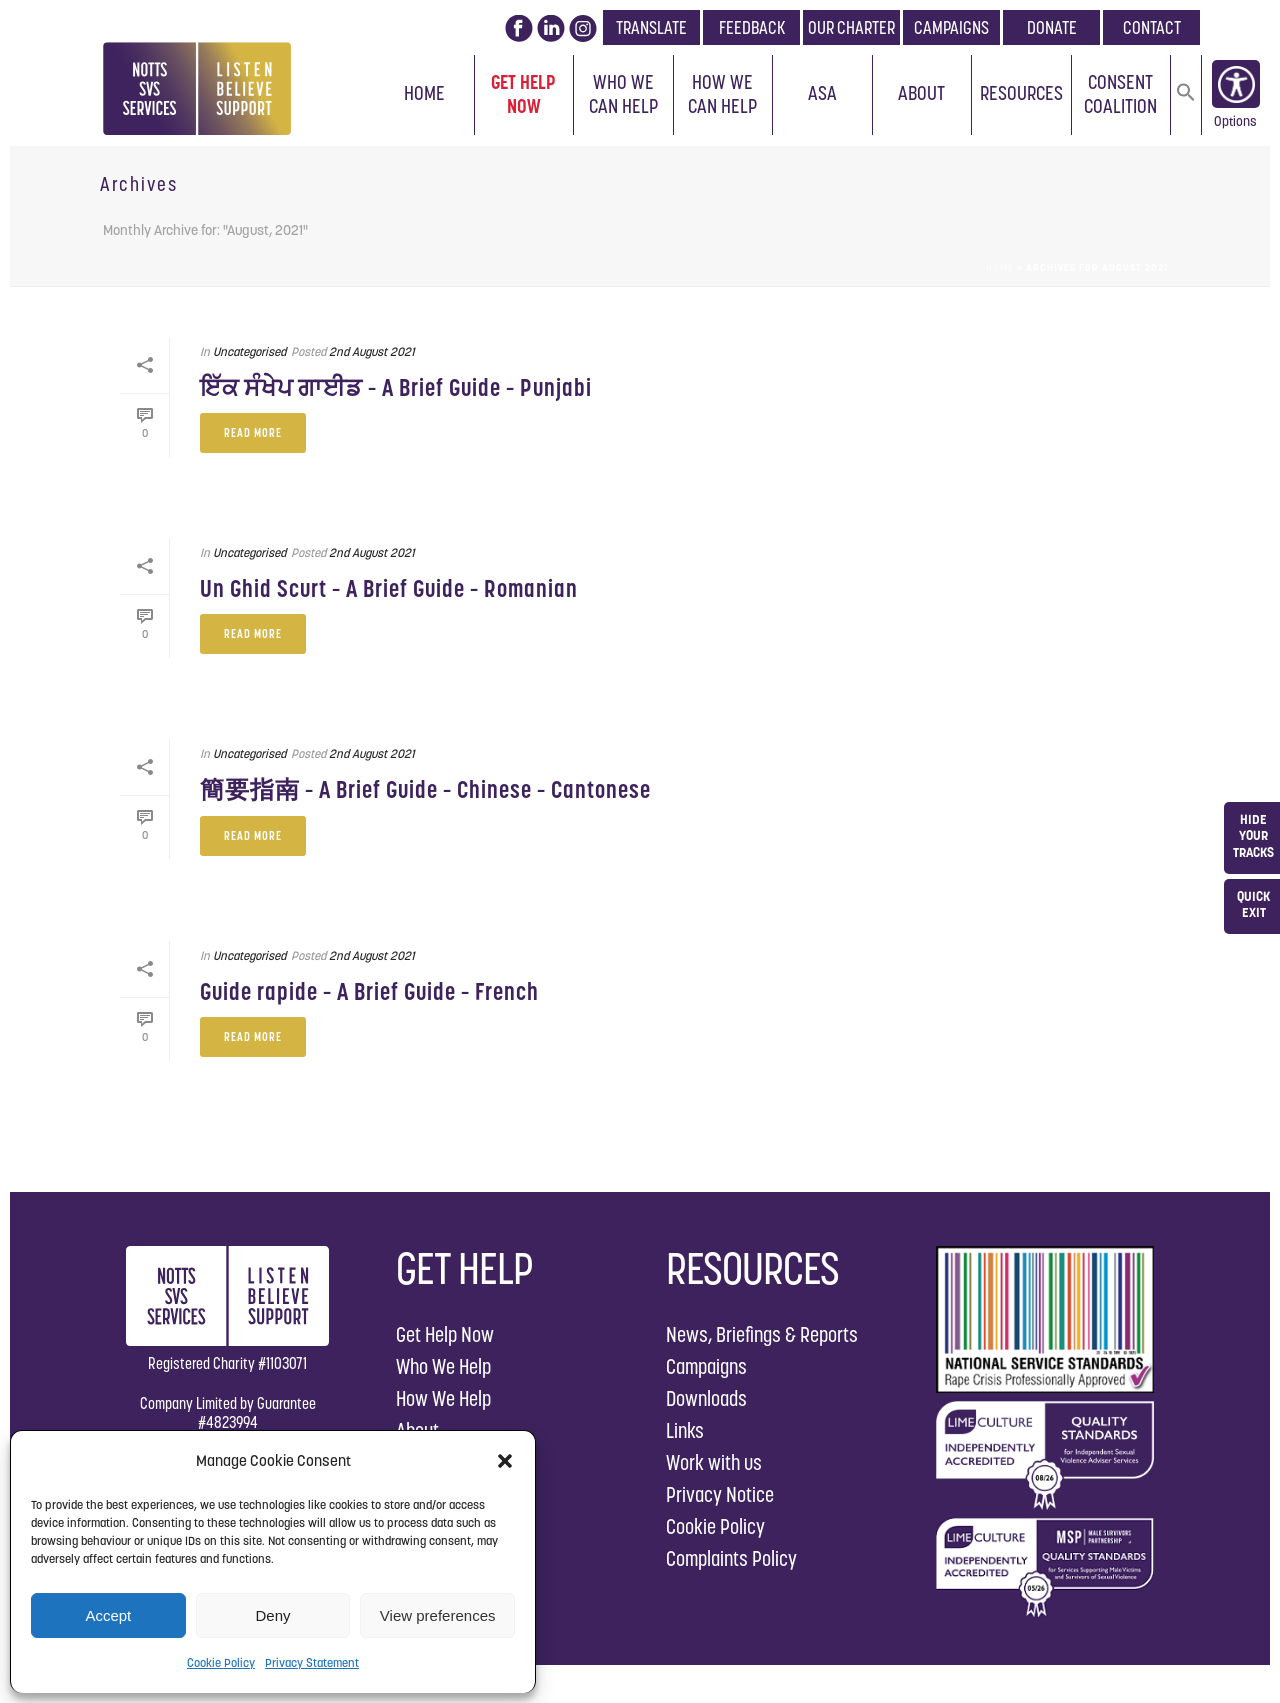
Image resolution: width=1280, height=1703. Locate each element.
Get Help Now (523, 94)
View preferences (438, 1615)
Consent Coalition (1120, 94)
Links (685, 1430)
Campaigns (706, 1366)
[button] (505, 1461)
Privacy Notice (720, 1494)
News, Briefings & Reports (762, 1334)
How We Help (443, 1398)
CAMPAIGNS (951, 27)
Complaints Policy (731, 1558)
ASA (822, 93)
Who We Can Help (623, 94)
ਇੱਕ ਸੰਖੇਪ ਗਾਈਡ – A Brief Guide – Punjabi (396, 387)
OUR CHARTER (851, 27)
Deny (272, 1615)
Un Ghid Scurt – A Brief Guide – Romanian (389, 588)
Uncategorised (249, 351)
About (921, 93)
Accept (108, 1615)
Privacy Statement (312, 1662)
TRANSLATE (651, 27)
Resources (1021, 93)
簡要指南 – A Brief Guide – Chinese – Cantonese (425, 789)
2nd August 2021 (372, 351)
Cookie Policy (221, 1662)
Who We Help (443, 1366)
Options (1235, 125)
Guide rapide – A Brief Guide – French (369, 991)
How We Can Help (722, 94)
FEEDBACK (752, 27)
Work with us (714, 1462)
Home (424, 93)
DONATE (1052, 27)
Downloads (706, 1398)
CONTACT (1152, 27)
